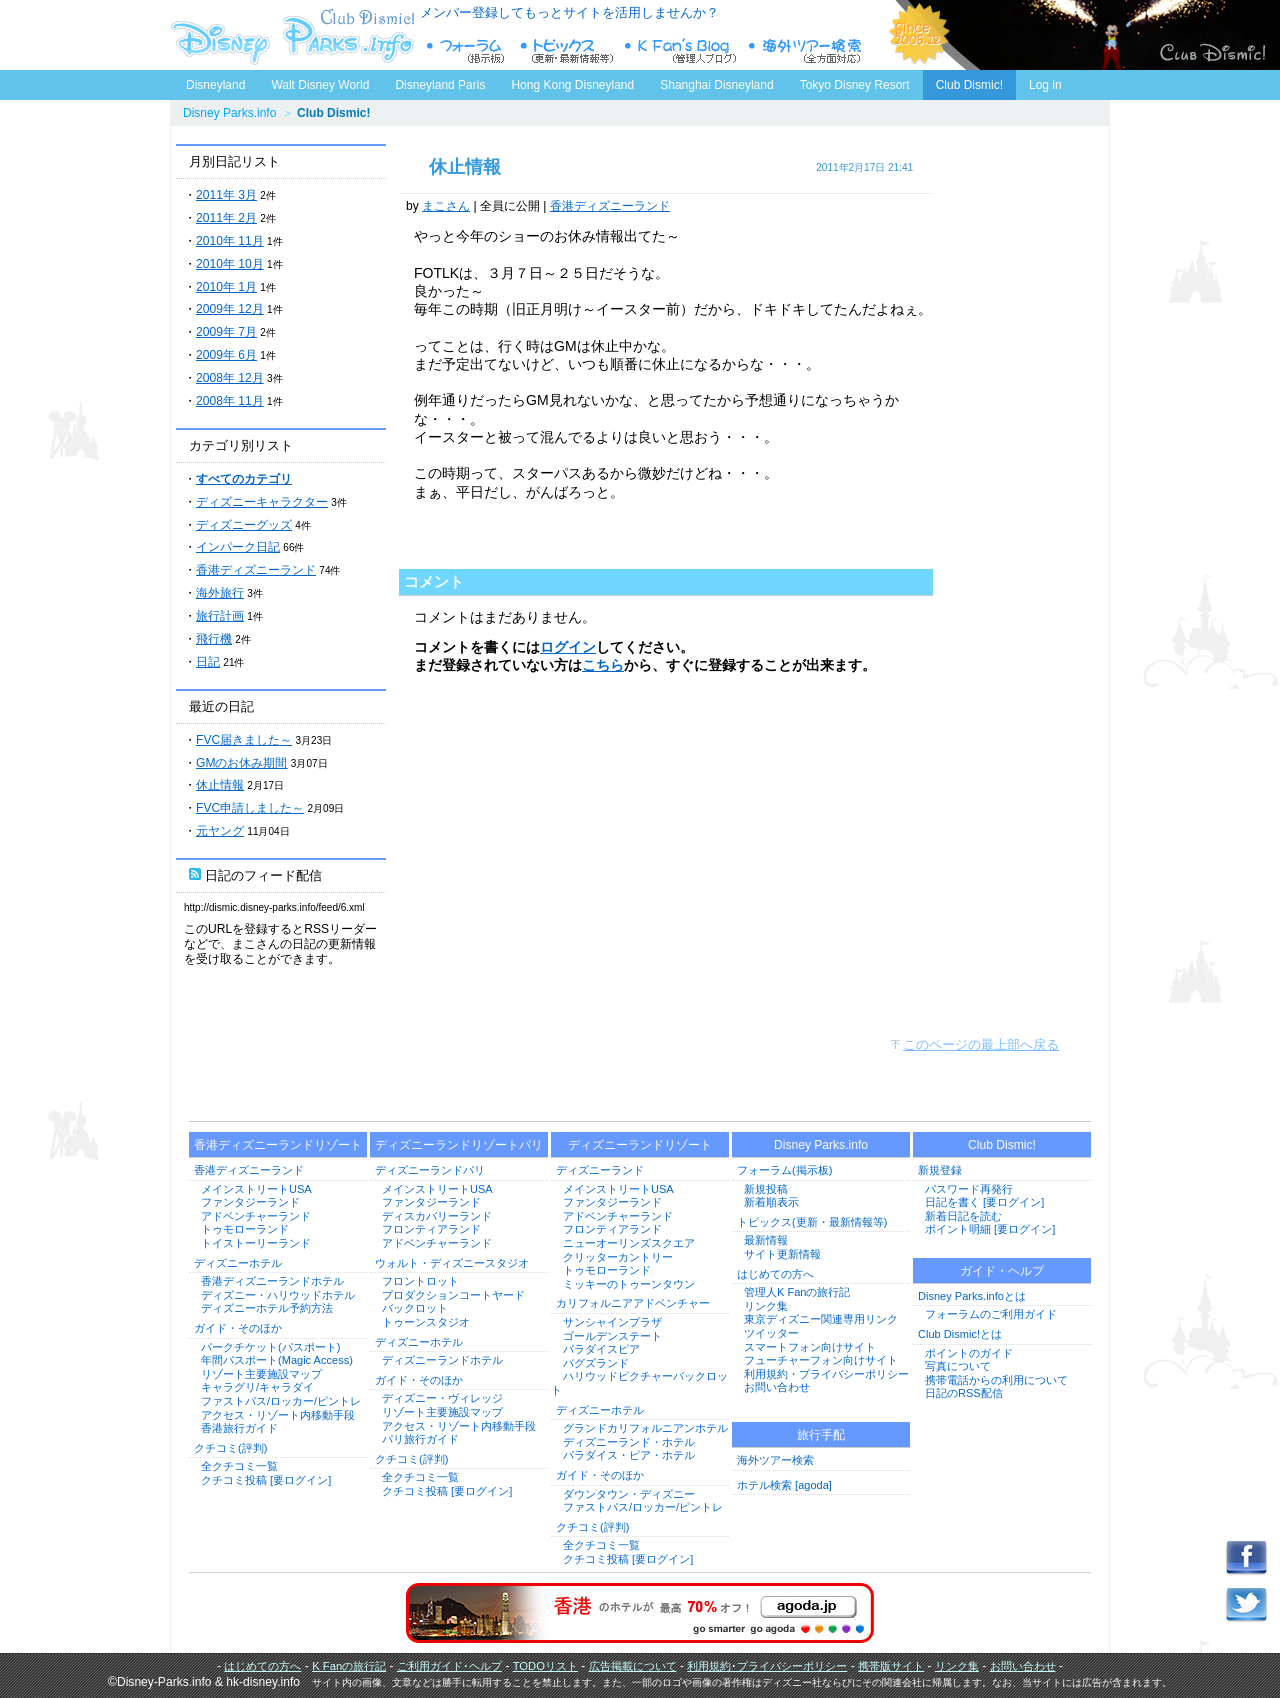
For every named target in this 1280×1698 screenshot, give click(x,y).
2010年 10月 (230, 264)
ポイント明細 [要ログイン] (990, 1229)
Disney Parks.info (229, 113)
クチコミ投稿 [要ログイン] (266, 1480)
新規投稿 (766, 1189)
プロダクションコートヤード (453, 1295)
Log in (1045, 85)
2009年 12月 (230, 309)
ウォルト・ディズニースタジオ (452, 1263)
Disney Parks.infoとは (972, 1296)
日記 (208, 662)
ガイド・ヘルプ (1002, 1271)
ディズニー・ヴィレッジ (442, 1398)
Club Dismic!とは (960, 1334)
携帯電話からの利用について (996, 1380)
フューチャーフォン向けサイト (821, 1360)
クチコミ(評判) (230, 1448)
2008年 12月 (230, 378)
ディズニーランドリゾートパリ (459, 1145)
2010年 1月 (226, 287)
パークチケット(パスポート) (270, 1347)
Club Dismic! (969, 85)
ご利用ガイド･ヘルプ (449, 1666)
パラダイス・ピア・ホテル (629, 1455)
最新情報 (766, 1240)
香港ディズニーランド (256, 570)
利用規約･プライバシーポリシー (767, 1666)
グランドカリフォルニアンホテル (645, 1428)
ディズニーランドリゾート (640, 1145)
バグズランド (596, 1363)
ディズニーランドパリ (430, 1170)
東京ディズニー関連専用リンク (821, 1319)
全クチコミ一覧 (239, 1466)
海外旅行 (220, 593)
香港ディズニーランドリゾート (278, 1145)
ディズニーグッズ (244, 525)
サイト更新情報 (782, 1254)
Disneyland (215, 85)
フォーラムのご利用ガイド (991, 1314)
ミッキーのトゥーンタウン (629, 1284)
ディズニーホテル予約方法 (267, 1308)
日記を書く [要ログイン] (984, 1202)
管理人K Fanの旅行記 (797, 1292)
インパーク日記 (238, 547)
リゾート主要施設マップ (261, 1374)
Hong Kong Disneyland (572, 85)
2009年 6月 (226, 355)
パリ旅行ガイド (420, 1439)
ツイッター (771, 1333)
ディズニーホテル (238, 1263)
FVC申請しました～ (250, 808)
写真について (958, 1366)
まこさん (446, 206)
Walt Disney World (318, 81)
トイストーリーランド (256, 1243)
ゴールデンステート (612, 1336)
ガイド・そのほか (238, 1328)
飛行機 (214, 639)
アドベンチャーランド (256, 1216)
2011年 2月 (226, 218)
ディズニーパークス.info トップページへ (290, 35)
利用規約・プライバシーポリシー (826, 1374)
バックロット (415, 1308)
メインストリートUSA (256, 1189)
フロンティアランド (431, 1229)
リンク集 (766, 1306)
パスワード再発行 (969, 1189)
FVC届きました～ (244, 740)
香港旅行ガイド (239, 1428)
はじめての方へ (775, 1274)
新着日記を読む (963, 1216)
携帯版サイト (891, 1666)
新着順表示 (771, 1202)
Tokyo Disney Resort (855, 85)
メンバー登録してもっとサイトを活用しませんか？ (569, 12)
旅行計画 (220, 616)
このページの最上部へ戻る (981, 1044)
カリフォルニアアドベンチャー (633, 1303)
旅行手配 (821, 1435)
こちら (603, 665)
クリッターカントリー (618, 1257)
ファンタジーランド (250, 1202)
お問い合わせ (777, 1387)
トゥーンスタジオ (426, 1322)
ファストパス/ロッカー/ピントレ (281, 1401)
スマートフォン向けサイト (810, 1347)
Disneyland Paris (440, 85)
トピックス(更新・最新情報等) (812, 1222)
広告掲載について (633, 1666)
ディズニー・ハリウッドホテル (278, 1295)
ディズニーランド (600, 1170)
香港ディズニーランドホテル (272, 1281)
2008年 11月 (230, 401)
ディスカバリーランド (437, 1216)
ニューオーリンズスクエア (629, 1243)
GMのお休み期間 (241, 763)
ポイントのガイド (969, 1353)
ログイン (568, 647)
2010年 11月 (230, 241)
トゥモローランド (245, 1229)
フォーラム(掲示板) (784, 1170)
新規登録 (940, 1170)
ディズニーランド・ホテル (629, 1442)
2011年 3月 (226, 195)
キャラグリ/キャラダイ (257, 1387)
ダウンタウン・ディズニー (629, 1494)
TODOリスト (545, 1666)
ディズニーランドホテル (442, 1360)
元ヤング (220, 831)
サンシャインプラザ (612, 1322)
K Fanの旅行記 (349, 1666)
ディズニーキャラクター (262, 502)
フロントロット (420, 1281)
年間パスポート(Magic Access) (277, 1360)
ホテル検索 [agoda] (784, 1485)
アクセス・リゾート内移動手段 (278, 1415)
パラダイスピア (601, 1349)
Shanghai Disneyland (716, 85)
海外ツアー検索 (775, 1460)
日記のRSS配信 (964, 1393)
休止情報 (220, 785)
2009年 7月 (226, 332)
